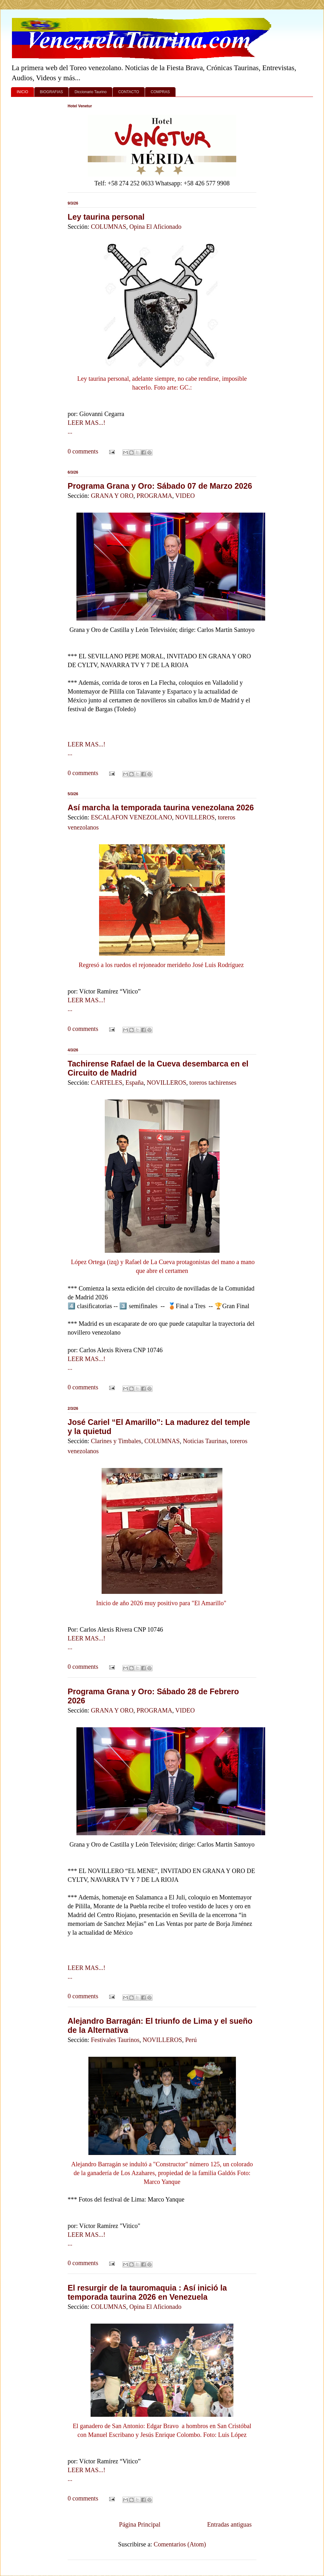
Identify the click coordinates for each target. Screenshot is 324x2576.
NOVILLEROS (195, 817)
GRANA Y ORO (112, 495)
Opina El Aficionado (155, 226)
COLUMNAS (108, 226)
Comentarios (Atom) (180, 2544)
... (70, 431)
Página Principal (139, 2524)
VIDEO (185, 495)
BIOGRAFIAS (51, 92)
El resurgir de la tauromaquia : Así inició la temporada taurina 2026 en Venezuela (147, 2292)
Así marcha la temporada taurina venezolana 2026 (161, 807)
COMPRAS (160, 92)
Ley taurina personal (106, 216)
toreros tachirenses (212, 1082)
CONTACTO (128, 92)
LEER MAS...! (86, 422)
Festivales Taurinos (115, 2039)
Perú (191, 2039)
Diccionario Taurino (91, 92)
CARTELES (106, 1082)
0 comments (83, 451)
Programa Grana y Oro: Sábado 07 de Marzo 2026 (160, 485)
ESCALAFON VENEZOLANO (131, 817)
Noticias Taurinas (205, 1440)
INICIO (22, 92)
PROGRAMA (154, 495)
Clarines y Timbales (116, 1440)
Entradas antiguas (229, 2524)
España (135, 1082)
